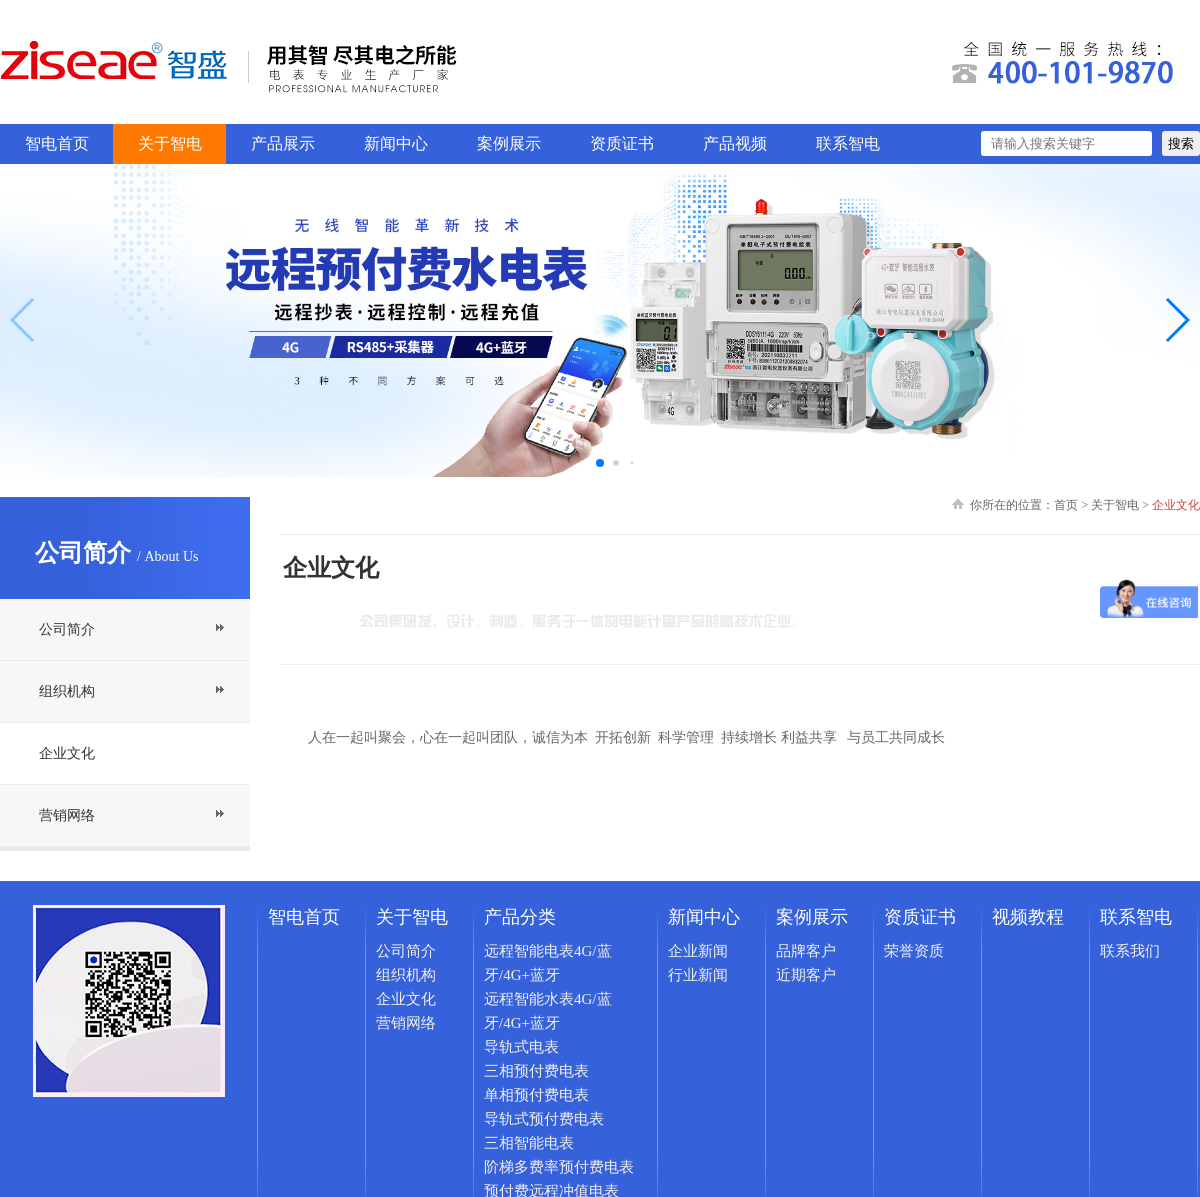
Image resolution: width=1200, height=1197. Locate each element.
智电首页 (57, 143)
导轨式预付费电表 (544, 1119)
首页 (1066, 505)
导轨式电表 (521, 1047)
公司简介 (67, 629)
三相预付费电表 (536, 1071)
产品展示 (283, 143)
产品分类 (520, 917)
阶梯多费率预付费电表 (559, 1167)
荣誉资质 (914, 951)
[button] (1176, 320)
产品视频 (735, 143)
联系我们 (1130, 951)
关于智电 (170, 143)
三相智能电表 (529, 1143)
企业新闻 (698, 951)
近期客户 (806, 975)
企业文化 (67, 753)
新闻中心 (396, 143)
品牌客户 (806, 951)
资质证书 (622, 143)
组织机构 (67, 691)
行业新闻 (698, 975)
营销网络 (67, 815)
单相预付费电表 (536, 1095)
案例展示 (509, 143)
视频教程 (1028, 917)
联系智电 (848, 143)
